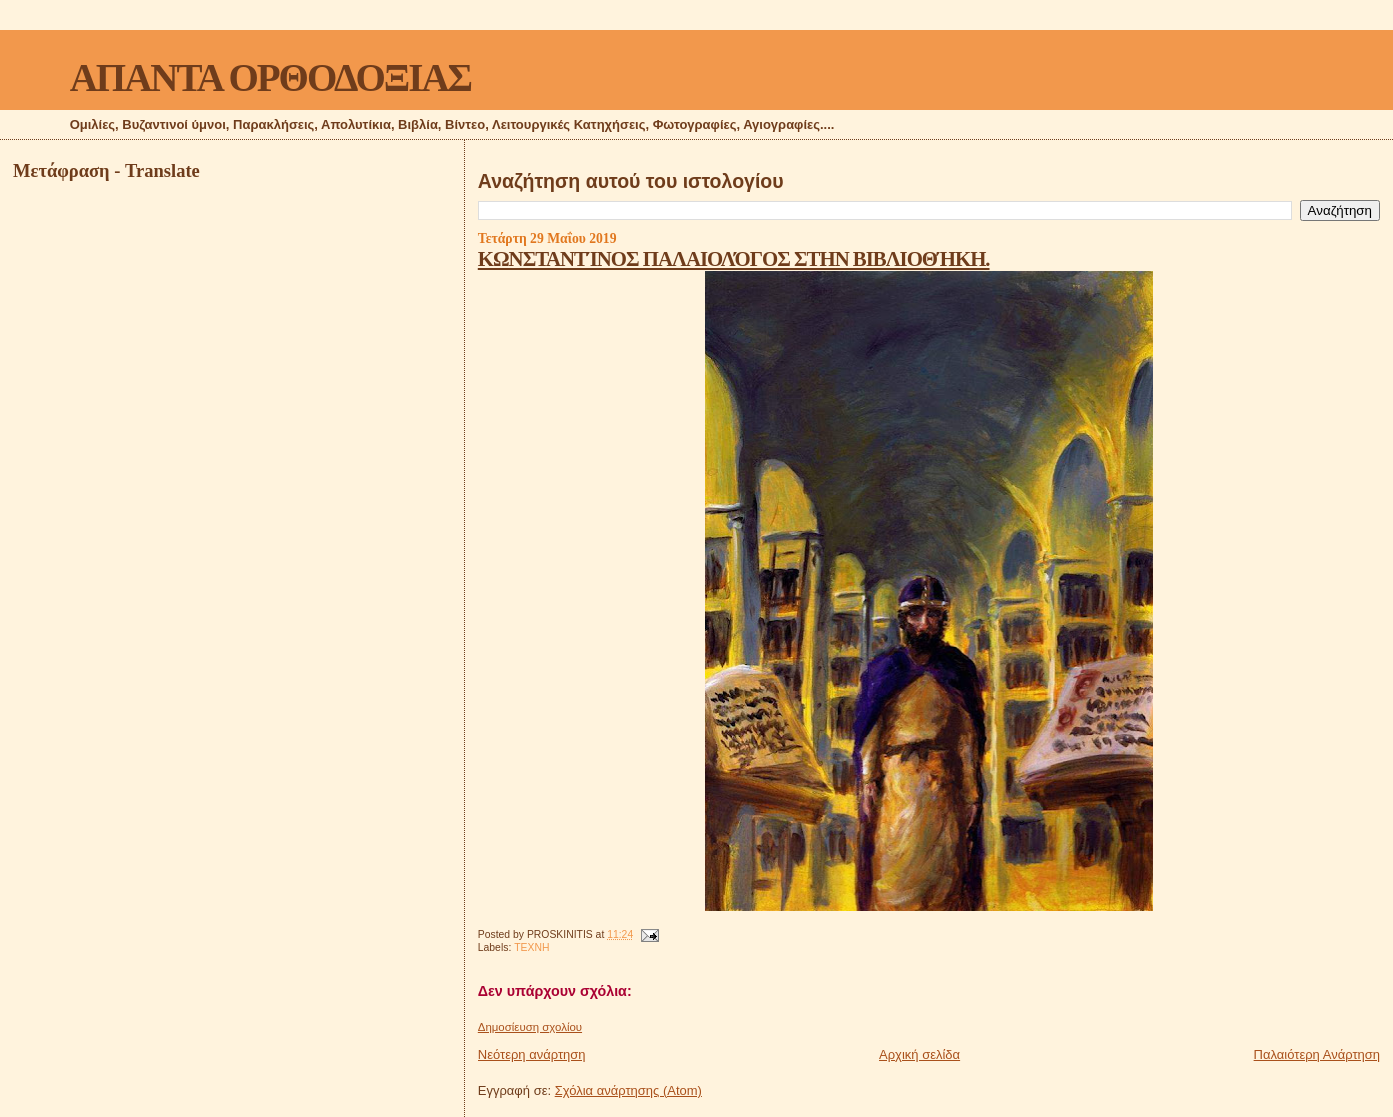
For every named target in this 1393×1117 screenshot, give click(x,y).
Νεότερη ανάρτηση (532, 1054)
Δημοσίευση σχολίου (530, 1027)
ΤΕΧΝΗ (531, 947)
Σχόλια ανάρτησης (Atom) (628, 1090)
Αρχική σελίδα (919, 1054)
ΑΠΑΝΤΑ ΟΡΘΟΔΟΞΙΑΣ (270, 77)
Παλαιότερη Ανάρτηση (1317, 1054)
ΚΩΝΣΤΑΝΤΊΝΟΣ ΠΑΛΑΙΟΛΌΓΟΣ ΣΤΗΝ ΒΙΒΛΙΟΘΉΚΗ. (734, 258)
